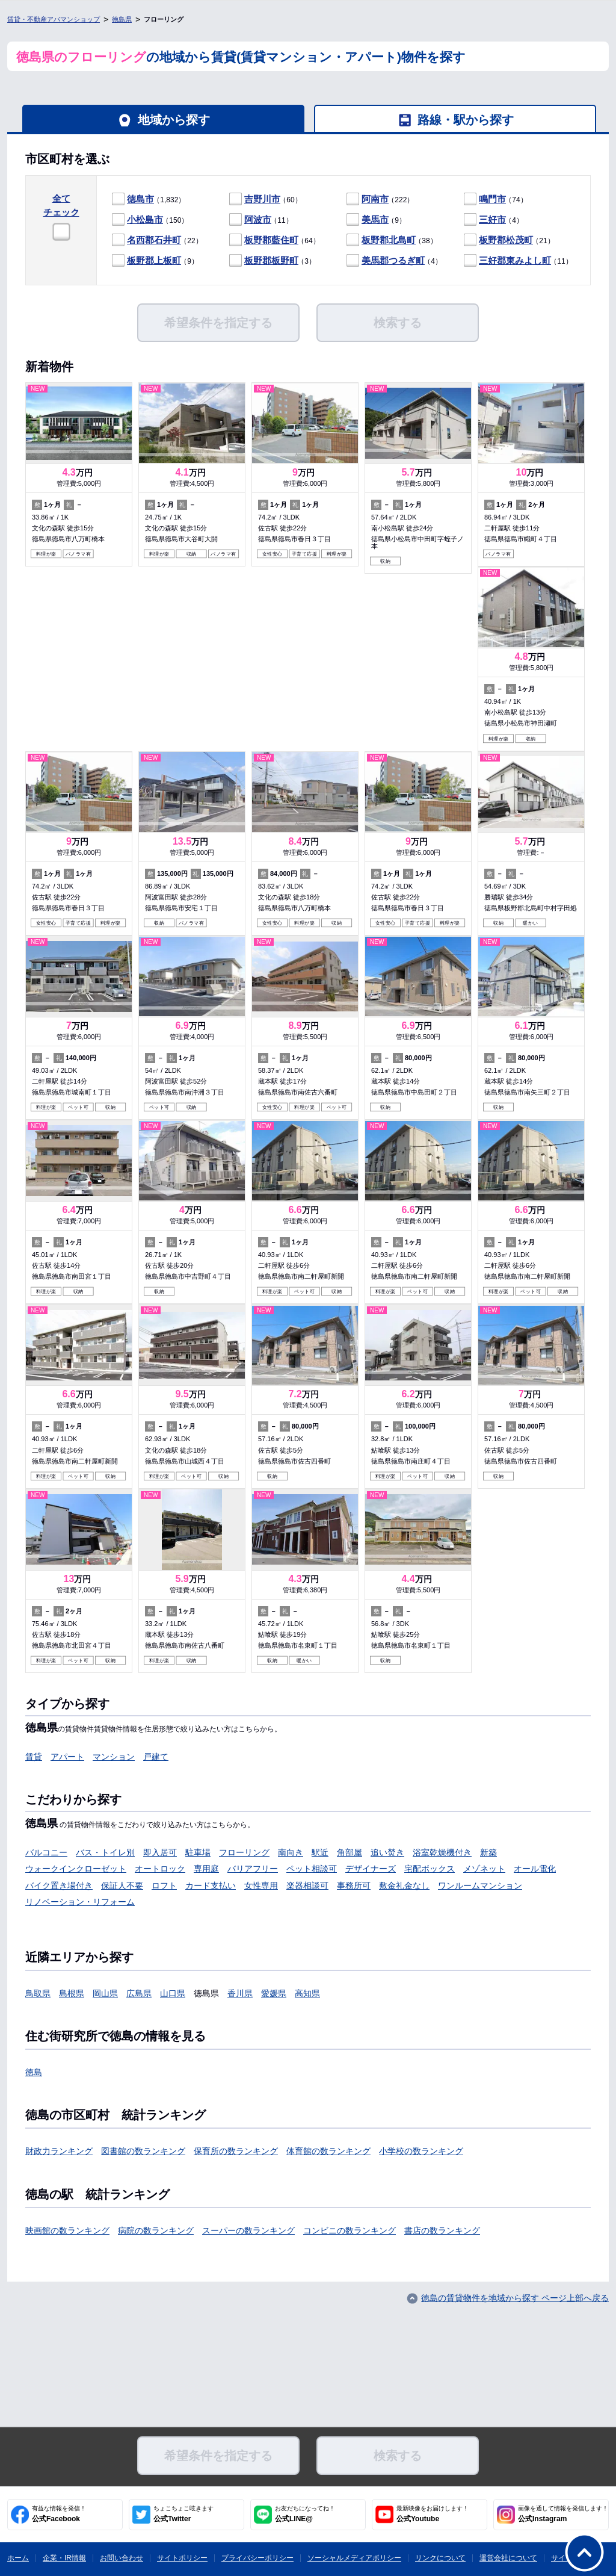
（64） (274, 240)
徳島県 (122, 19)
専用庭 (206, 1868)
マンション (114, 1756)
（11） (261, 220)
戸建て (155, 1756)
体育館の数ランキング (328, 2151)
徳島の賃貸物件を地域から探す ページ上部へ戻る (515, 2298)
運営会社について (508, 2558)
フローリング (244, 1852)
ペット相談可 (311, 1868)
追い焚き (387, 1852)
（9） (376, 220)
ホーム (18, 2558)
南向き (290, 1852)
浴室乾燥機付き (442, 1852)
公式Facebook (59, 2514)
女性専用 (261, 1885)
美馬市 (375, 219)
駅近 (320, 1852)
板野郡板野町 (271, 260)
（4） (493, 220)
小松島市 (145, 219)
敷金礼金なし (404, 1885)
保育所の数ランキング (236, 2151)
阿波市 (257, 219)
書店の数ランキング (442, 2230)
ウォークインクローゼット (75, 1868)
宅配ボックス (429, 1868)
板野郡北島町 (389, 240)
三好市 (492, 219)
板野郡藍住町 (271, 240)
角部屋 (349, 1852)
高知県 (307, 1993)
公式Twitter (183, 2514)
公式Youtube (432, 2514)
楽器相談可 (307, 1885)
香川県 (240, 1993)
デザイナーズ (370, 1868)
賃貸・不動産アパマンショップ (53, 19)
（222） (380, 199)
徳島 (33, 2072)
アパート (67, 1756)
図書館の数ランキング (143, 2151)
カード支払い (210, 1885)
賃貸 (33, 1756)
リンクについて (440, 2558)
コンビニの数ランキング (349, 2230)
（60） (265, 199)
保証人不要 (122, 1885)
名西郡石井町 (154, 240)
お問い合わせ (121, 2558)
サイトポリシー (182, 2558)
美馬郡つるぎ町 (393, 260)
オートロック (160, 1868)
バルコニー (46, 1852)
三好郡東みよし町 (515, 260)
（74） (496, 199)
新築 (488, 1852)
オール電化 (535, 1868)
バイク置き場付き (59, 1885)
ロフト (164, 1885)
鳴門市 (492, 199)
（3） (272, 261)
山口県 (172, 1993)
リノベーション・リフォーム (80, 1902)
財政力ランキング (59, 2151)
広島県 (139, 1993)
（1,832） (148, 199)
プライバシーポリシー (257, 2558)
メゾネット (484, 1868)
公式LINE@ (305, 2514)
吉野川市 (262, 199)
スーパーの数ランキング (248, 2230)
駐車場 (198, 1852)
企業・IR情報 (64, 2558)
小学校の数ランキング (421, 2151)
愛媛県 (273, 1993)
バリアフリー (252, 1868)
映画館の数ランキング (67, 2230)
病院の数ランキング (156, 2230)
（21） (509, 240)
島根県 (71, 1993)
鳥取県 (38, 1993)
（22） (157, 240)
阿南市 (375, 199)
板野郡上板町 (154, 260)
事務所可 (354, 1885)
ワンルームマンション (480, 1885)
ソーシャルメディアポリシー (354, 2558)
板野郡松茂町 (506, 240)
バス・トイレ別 (105, 1852)
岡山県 (105, 1993)
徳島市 (140, 199)
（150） (150, 220)
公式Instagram (563, 2514)
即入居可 (160, 1852)
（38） (391, 240)
